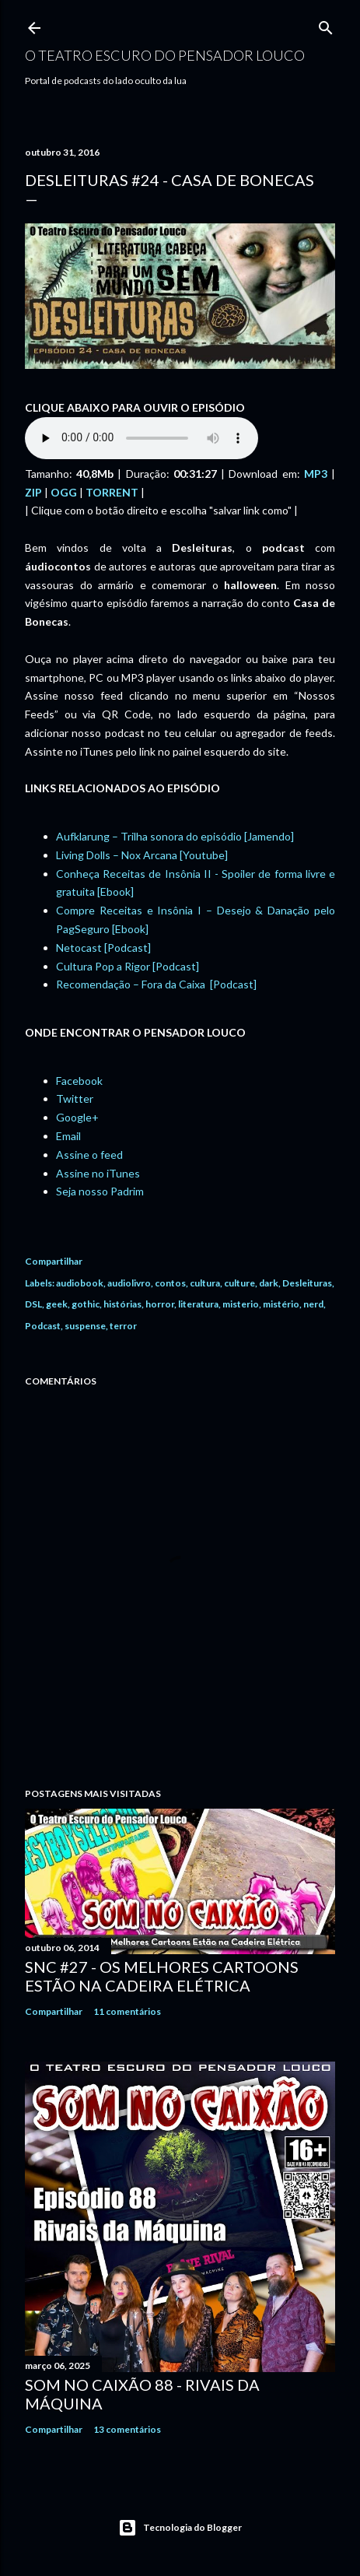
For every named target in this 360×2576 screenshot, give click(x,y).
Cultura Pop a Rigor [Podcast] (127, 966)
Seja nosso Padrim (100, 1191)
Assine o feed (89, 1154)
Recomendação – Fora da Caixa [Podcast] (156, 984)
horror (159, 1304)
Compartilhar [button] (53, 1261)
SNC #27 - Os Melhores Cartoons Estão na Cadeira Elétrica (162, 1976)
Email (68, 1135)
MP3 (315, 473)
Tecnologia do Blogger (180, 2527)
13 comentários (127, 2429)
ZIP (33, 492)
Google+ (77, 1117)
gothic (86, 1304)
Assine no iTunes (98, 1173)
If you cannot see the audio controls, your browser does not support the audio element (141, 438)
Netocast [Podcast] (103, 947)
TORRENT (112, 492)
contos (170, 1283)
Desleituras (307, 1283)
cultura (205, 1283)
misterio (240, 1304)
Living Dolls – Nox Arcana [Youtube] (142, 855)
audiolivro (129, 1283)
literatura (198, 1304)
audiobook (79, 1283)
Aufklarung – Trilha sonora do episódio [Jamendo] (175, 836)
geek (57, 1304)
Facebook (79, 1080)
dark (268, 1283)
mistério (281, 1304)
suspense (85, 1326)
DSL (33, 1304)
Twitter (74, 1098)
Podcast (43, 1326)
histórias (122, 1304)
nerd (313, 1304)
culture (239, 1283)
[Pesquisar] (325, 24)
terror (123, 1326)
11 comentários (127, 2011)
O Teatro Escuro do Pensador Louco (165, 55)
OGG (64, 492)
